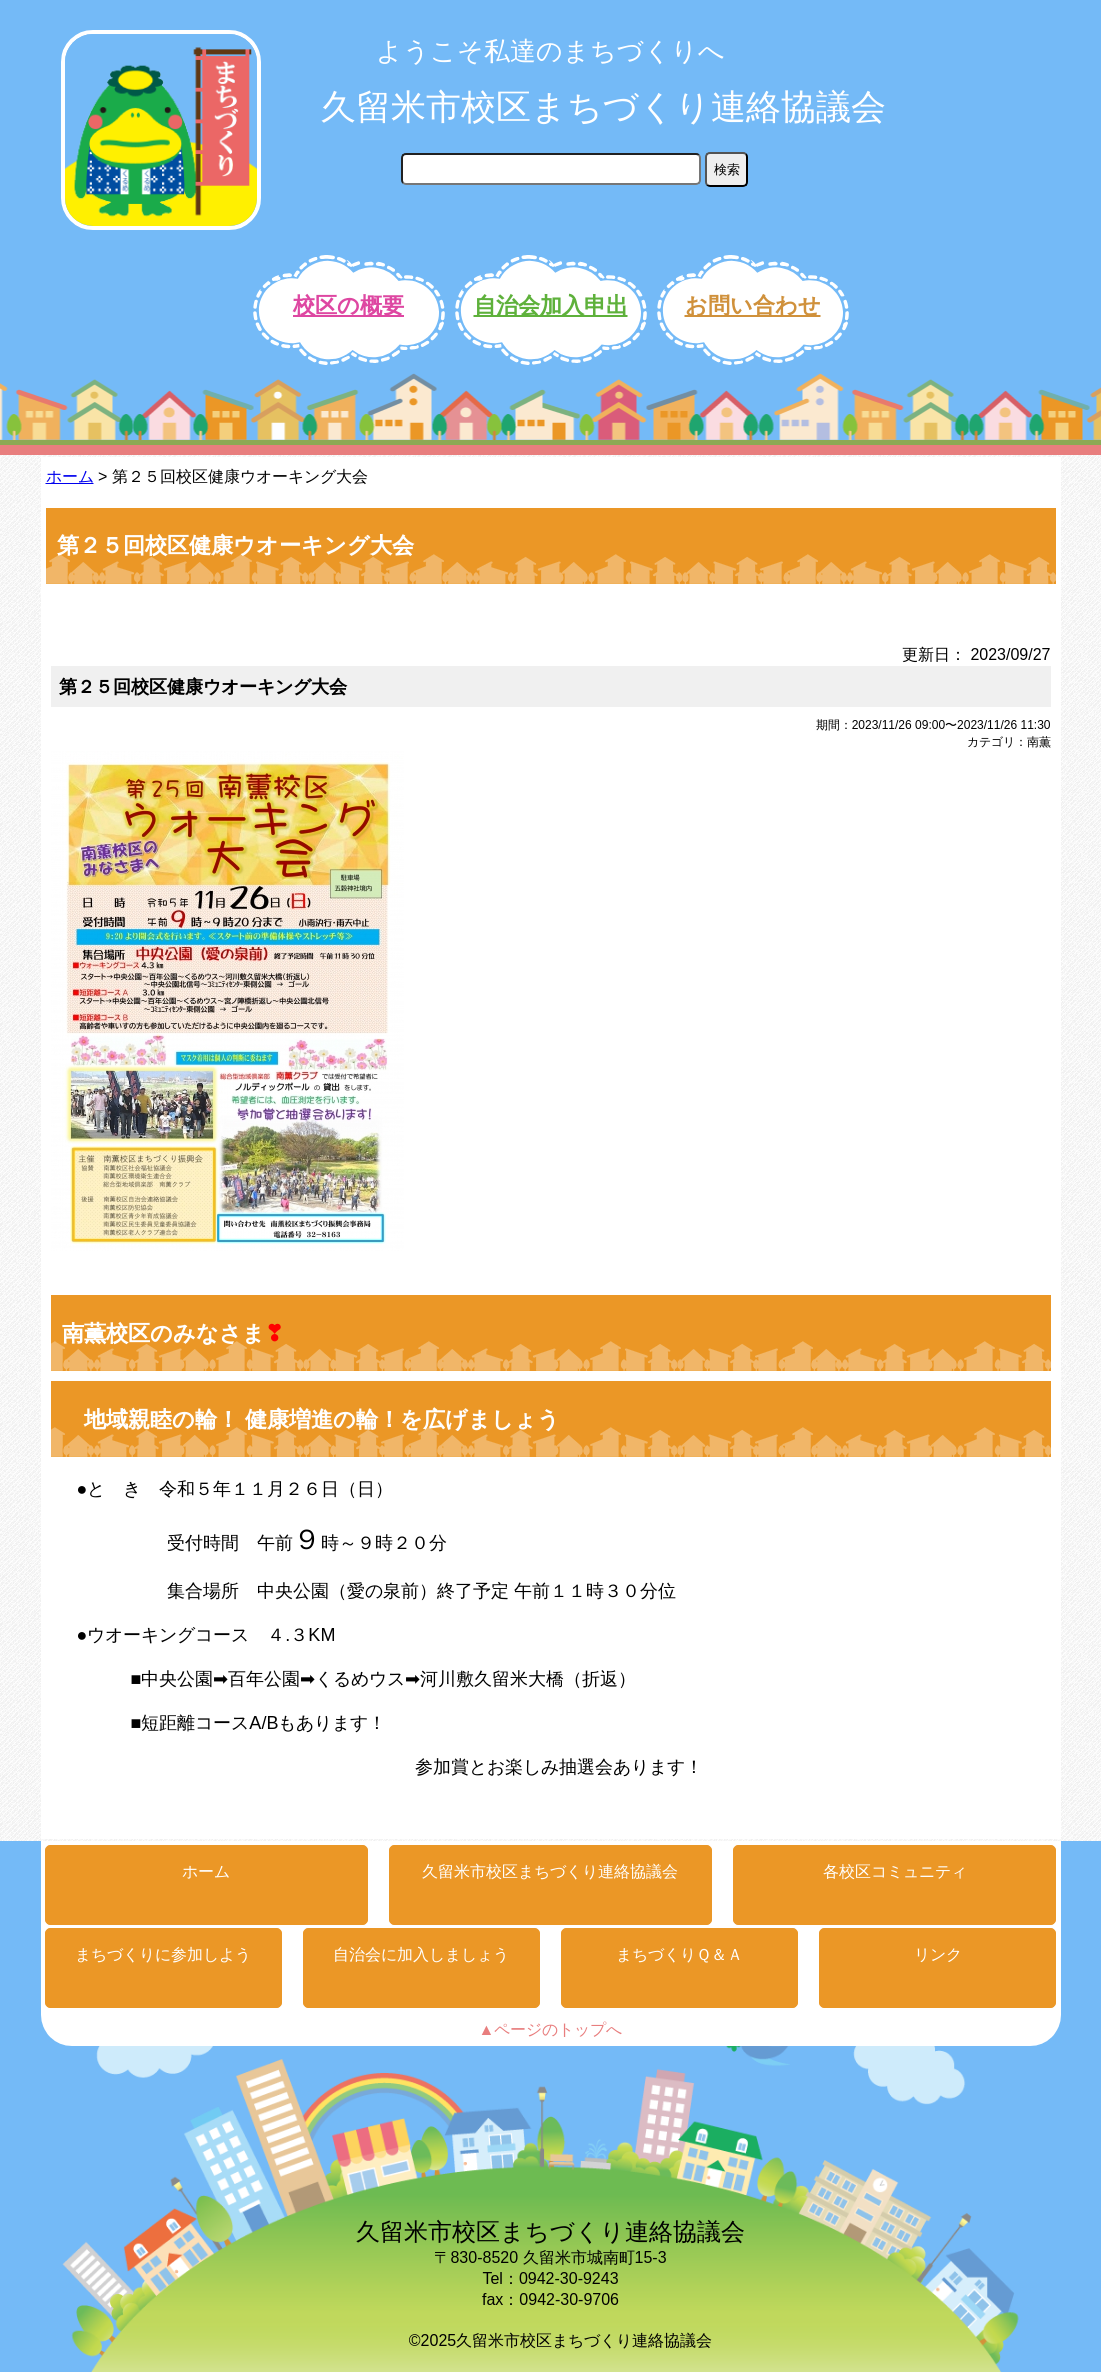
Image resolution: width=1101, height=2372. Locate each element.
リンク (938, 1954)
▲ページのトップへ (551, 2029)
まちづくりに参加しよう (163, 1954)
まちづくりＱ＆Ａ (679, 1954)
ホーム (70, 476)
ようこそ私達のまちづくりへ (550, 51)
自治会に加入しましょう (421, 1954)
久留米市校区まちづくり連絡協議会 (603, 106)
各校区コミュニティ (895, 1871)
